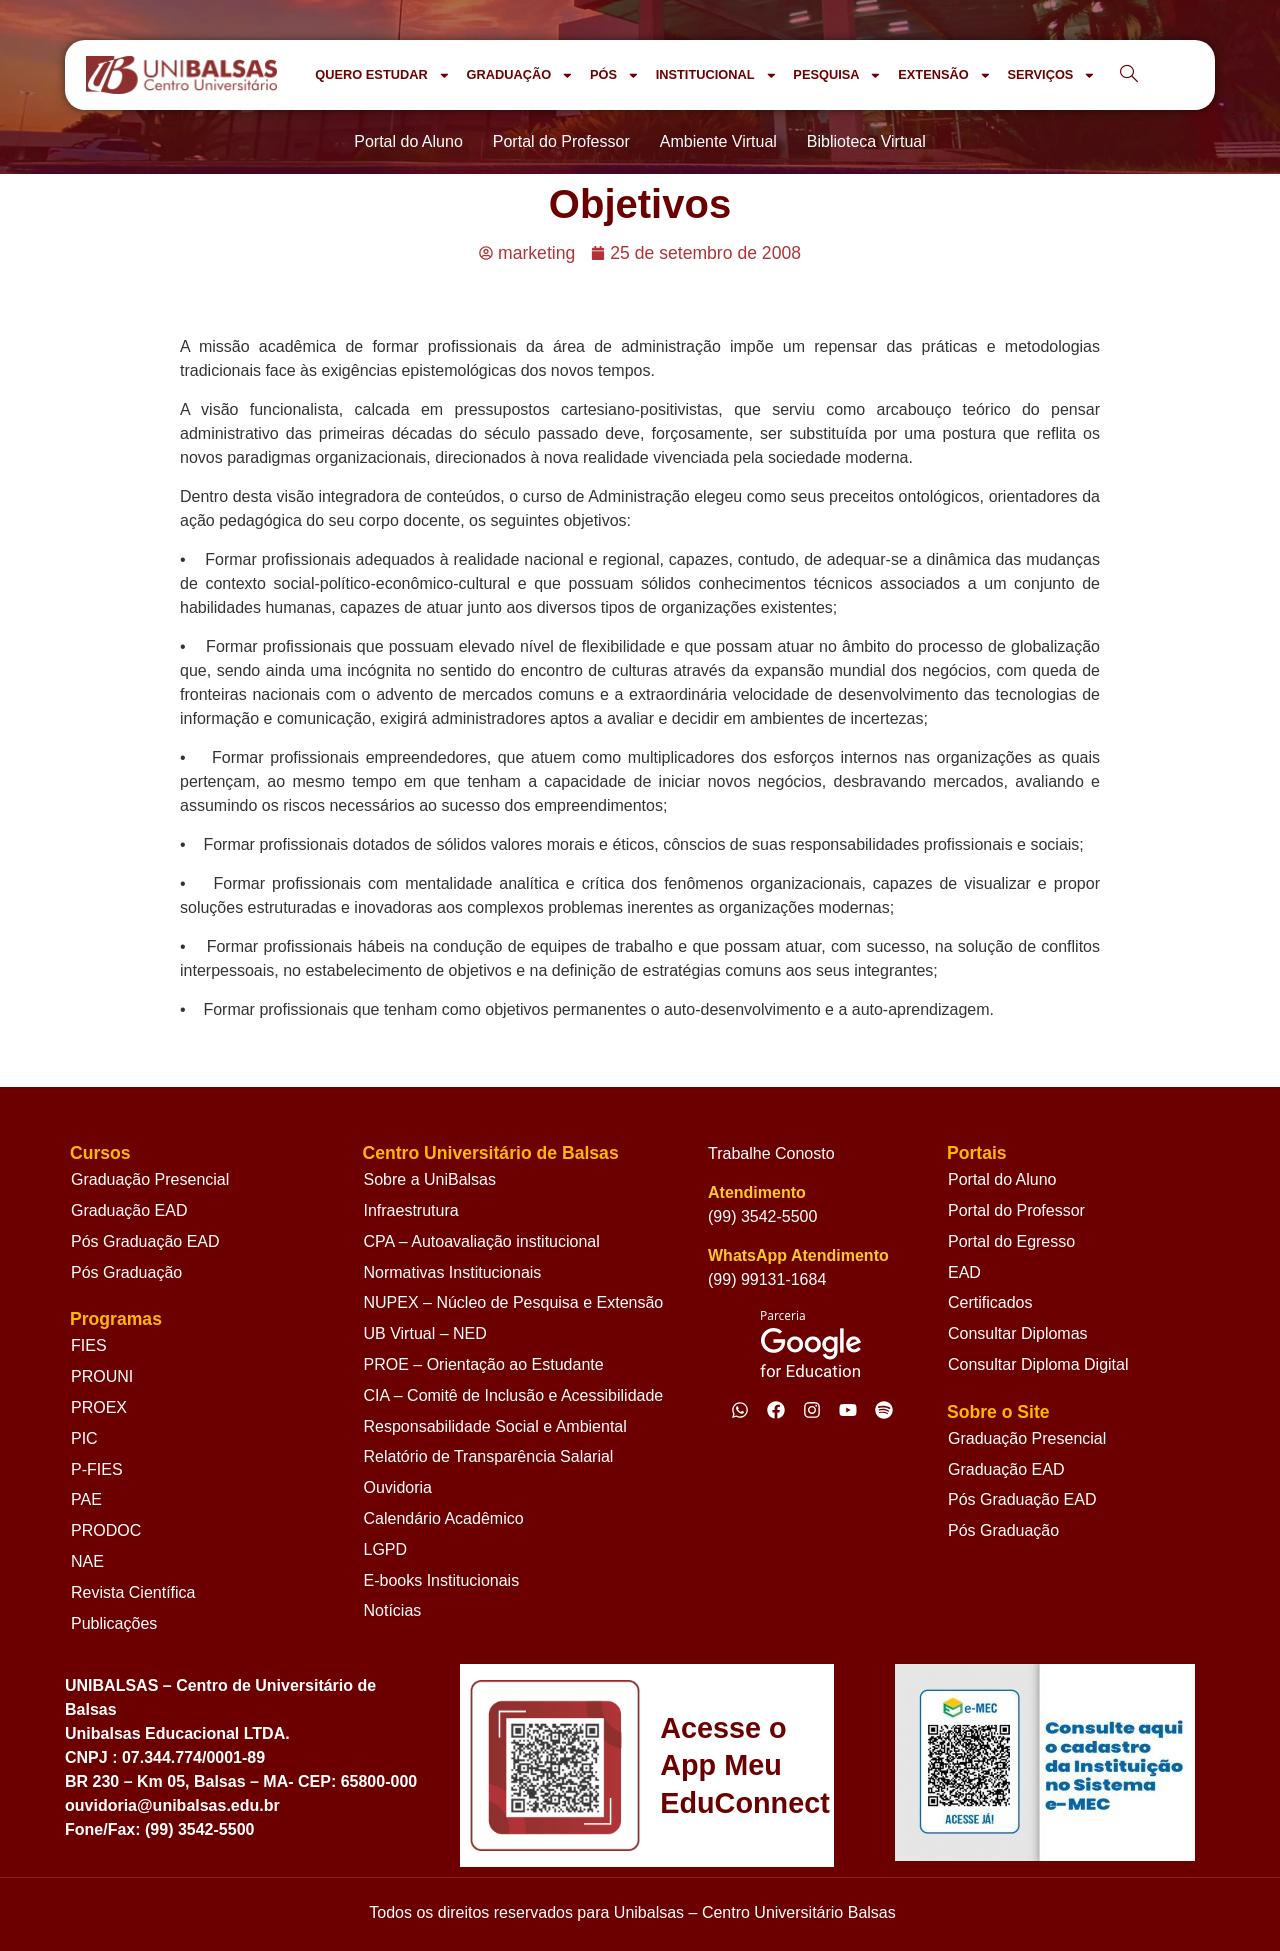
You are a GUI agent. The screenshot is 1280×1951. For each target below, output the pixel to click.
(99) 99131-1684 (767, 1279)
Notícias (393, 1610)
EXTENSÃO (944, 75)
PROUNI (102, 1376)
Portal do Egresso (1011, 1241)
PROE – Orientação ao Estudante (484, 1364)
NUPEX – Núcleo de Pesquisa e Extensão (514, 1302)
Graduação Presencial (150, 1179)
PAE (86, 1499)
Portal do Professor (1016, 1210)
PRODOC (106, 1530)
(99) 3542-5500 (762, 1216)
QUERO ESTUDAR (382, 75)
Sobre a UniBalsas (430, 1179)
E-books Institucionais (442, 1580)
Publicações (114, 1623)
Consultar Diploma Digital (1038, 1364)
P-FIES (97, 1469)
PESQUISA (837, 75)
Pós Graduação (126, 1272)
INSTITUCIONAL (717, 75)
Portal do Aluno (1002, 1179)
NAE (87, 1561)
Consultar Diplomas (1018, 1333)
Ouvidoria (398, 1487)
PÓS (615, 75)
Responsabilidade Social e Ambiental (495, 1426)
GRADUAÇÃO (519, 75)
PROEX (99, 1407)
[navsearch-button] (1129, 75)
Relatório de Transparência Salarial (489, 1456)
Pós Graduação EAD (145, 1241)
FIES (89, 1345)
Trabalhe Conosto (771, 1153)
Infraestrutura (411, 1210)
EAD (964, 1272)
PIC (84, 1438)
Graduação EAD (129, 1210)
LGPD (386, 1549)
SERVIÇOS (1051, 75)
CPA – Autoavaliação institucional (482, 1241)
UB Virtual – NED (425, 1333)
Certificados (990, 1302)
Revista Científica (133, 1592)
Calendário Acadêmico (444, 1518)
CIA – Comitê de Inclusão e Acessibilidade (514, 1395)
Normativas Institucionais (453, 1272)
